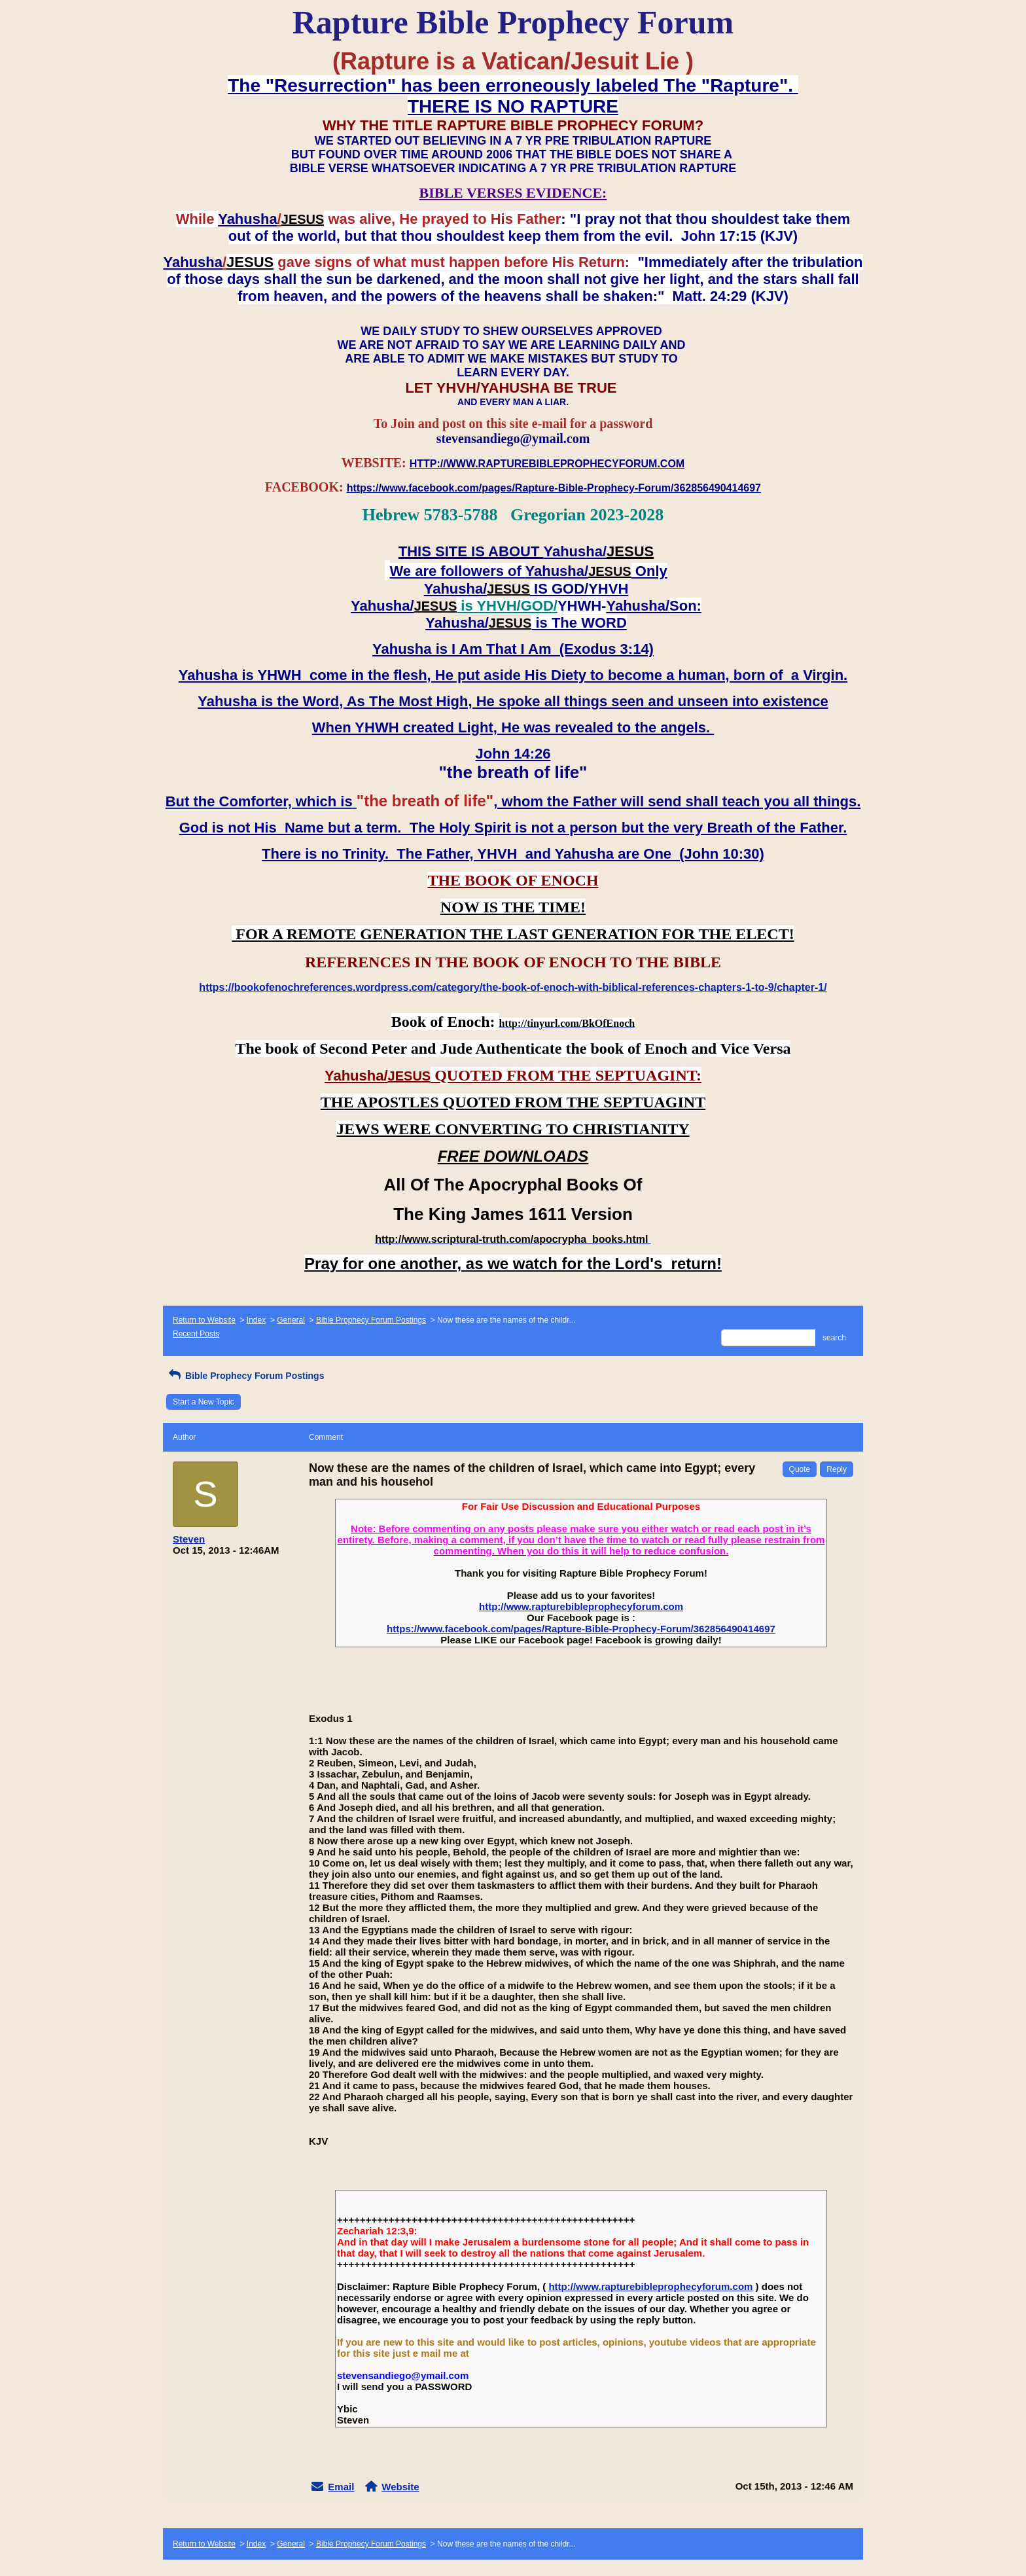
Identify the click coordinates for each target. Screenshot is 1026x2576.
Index (256, 1320)
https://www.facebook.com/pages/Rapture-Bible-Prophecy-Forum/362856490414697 (581, 1628)
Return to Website (204, 1320)
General (291, 1320)
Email (341, 2486)
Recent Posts (196, 1333)
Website (400, 2486)
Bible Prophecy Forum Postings (371, 1320)
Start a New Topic (203, 1401)
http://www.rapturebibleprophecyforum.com (581, 1606)
